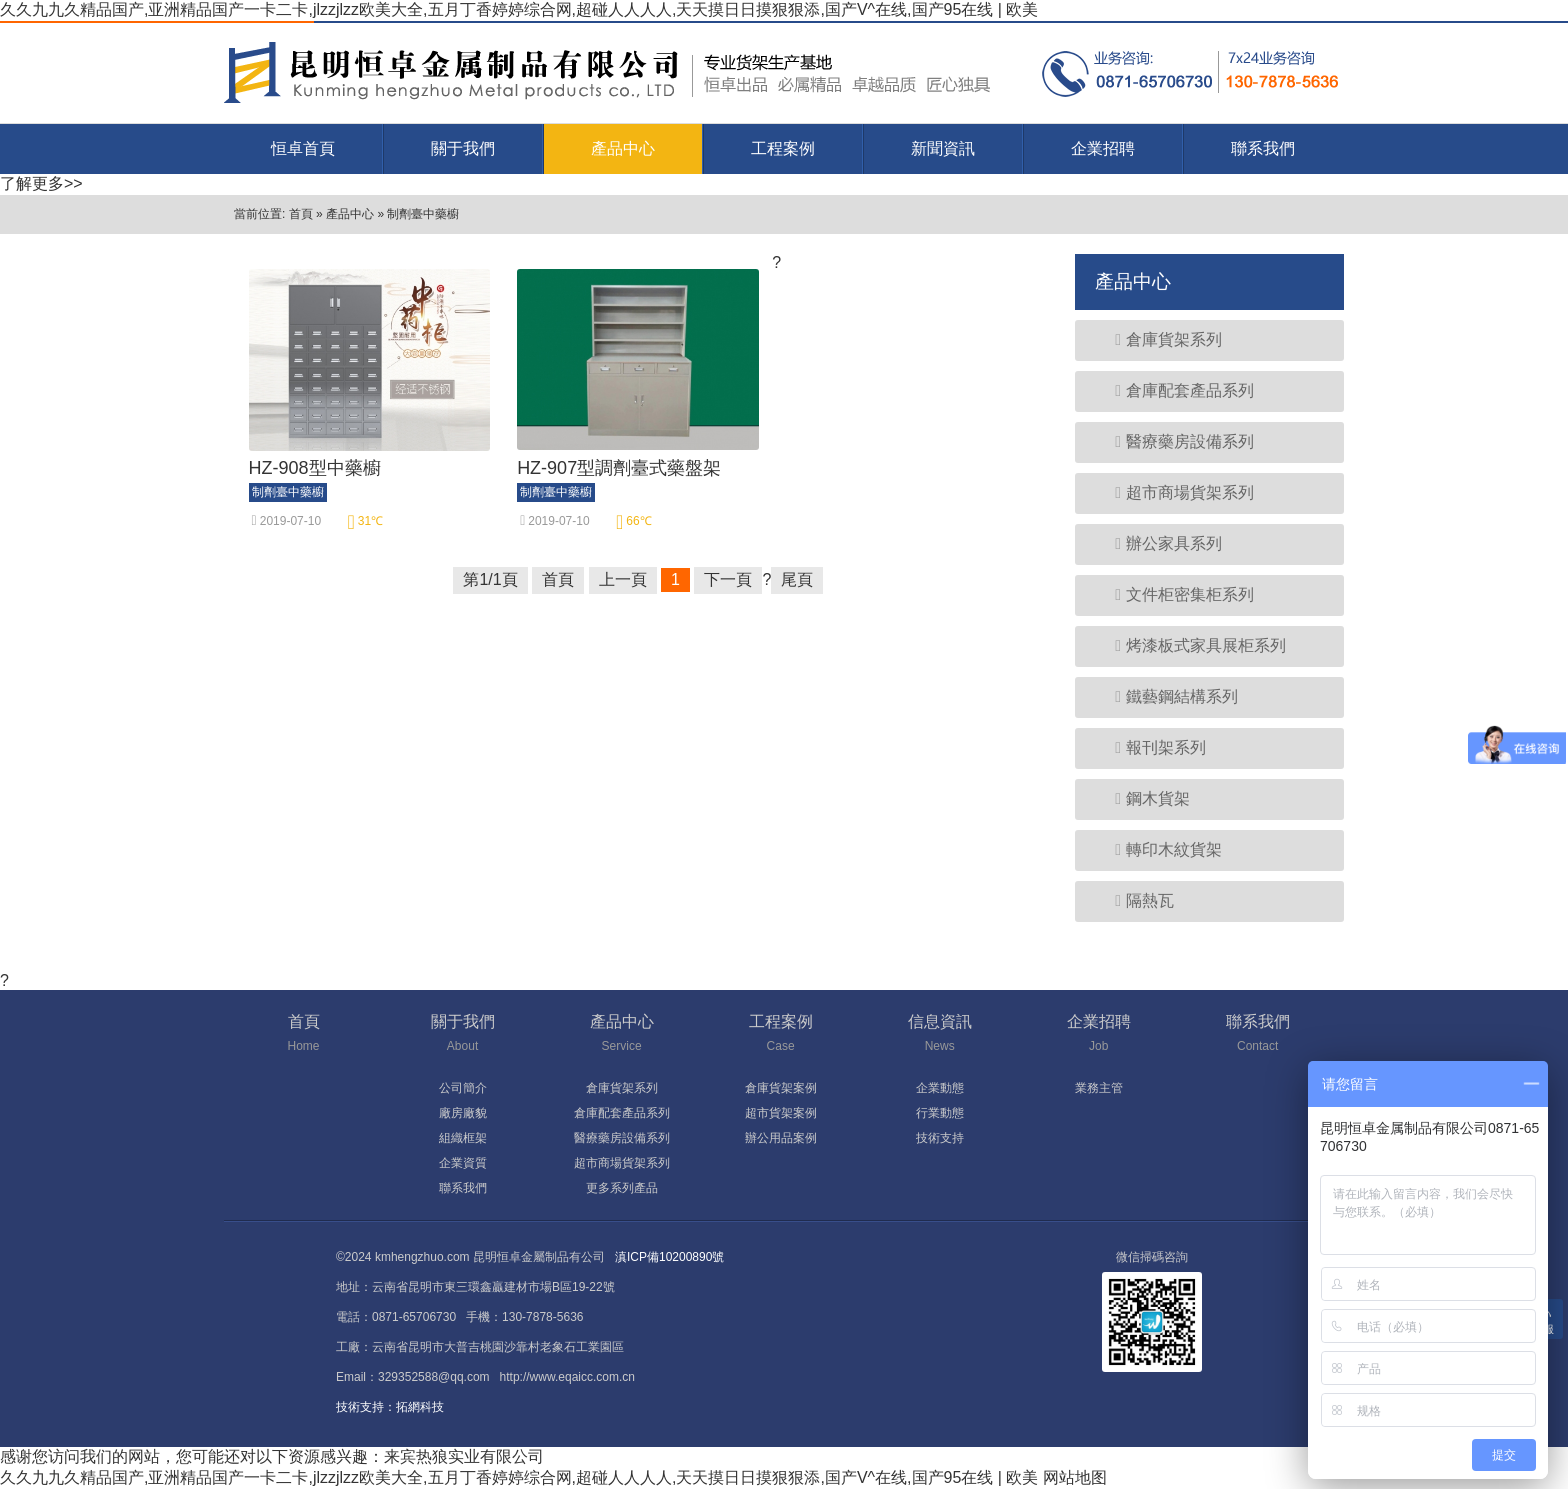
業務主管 (1099, 1088)
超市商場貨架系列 (1174, 492)
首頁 (301, 214)
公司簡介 (463, 1088)
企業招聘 (1103, 148)
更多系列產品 (622, 1188)
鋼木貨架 (1142, 798)
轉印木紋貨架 (1158, 849)
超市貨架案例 (781, 1113)
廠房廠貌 (463, 1113)
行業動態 (940, 1113)
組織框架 (463, 1138)
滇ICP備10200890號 (669, 1257)
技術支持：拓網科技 (390, 1407)
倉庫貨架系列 (1158, 339)
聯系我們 (1263, 148)
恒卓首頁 (303, 148)
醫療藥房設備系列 (1174, 441)
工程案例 (783, 148)
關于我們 (463, 148)
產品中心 (623, 148)
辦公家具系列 (1158, 543)
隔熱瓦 (1134, 900)
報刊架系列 (1150, 747)
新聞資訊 (943, 148)
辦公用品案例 (781, 1138)
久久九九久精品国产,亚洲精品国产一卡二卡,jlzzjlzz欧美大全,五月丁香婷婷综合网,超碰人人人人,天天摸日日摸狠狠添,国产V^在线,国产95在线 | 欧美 (519, 9)
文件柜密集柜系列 (1174, 594)
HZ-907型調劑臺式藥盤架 (619, 468)
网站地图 (1075, 1477)
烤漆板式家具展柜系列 (1190, 645)
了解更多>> (41, 183)
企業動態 (940, 1088)
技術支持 (940, 1138)
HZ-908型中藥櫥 (315, 468)
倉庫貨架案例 (781, 1088)
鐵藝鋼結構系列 (1166, 696)
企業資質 (463, 1163)
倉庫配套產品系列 (1174, 390)
